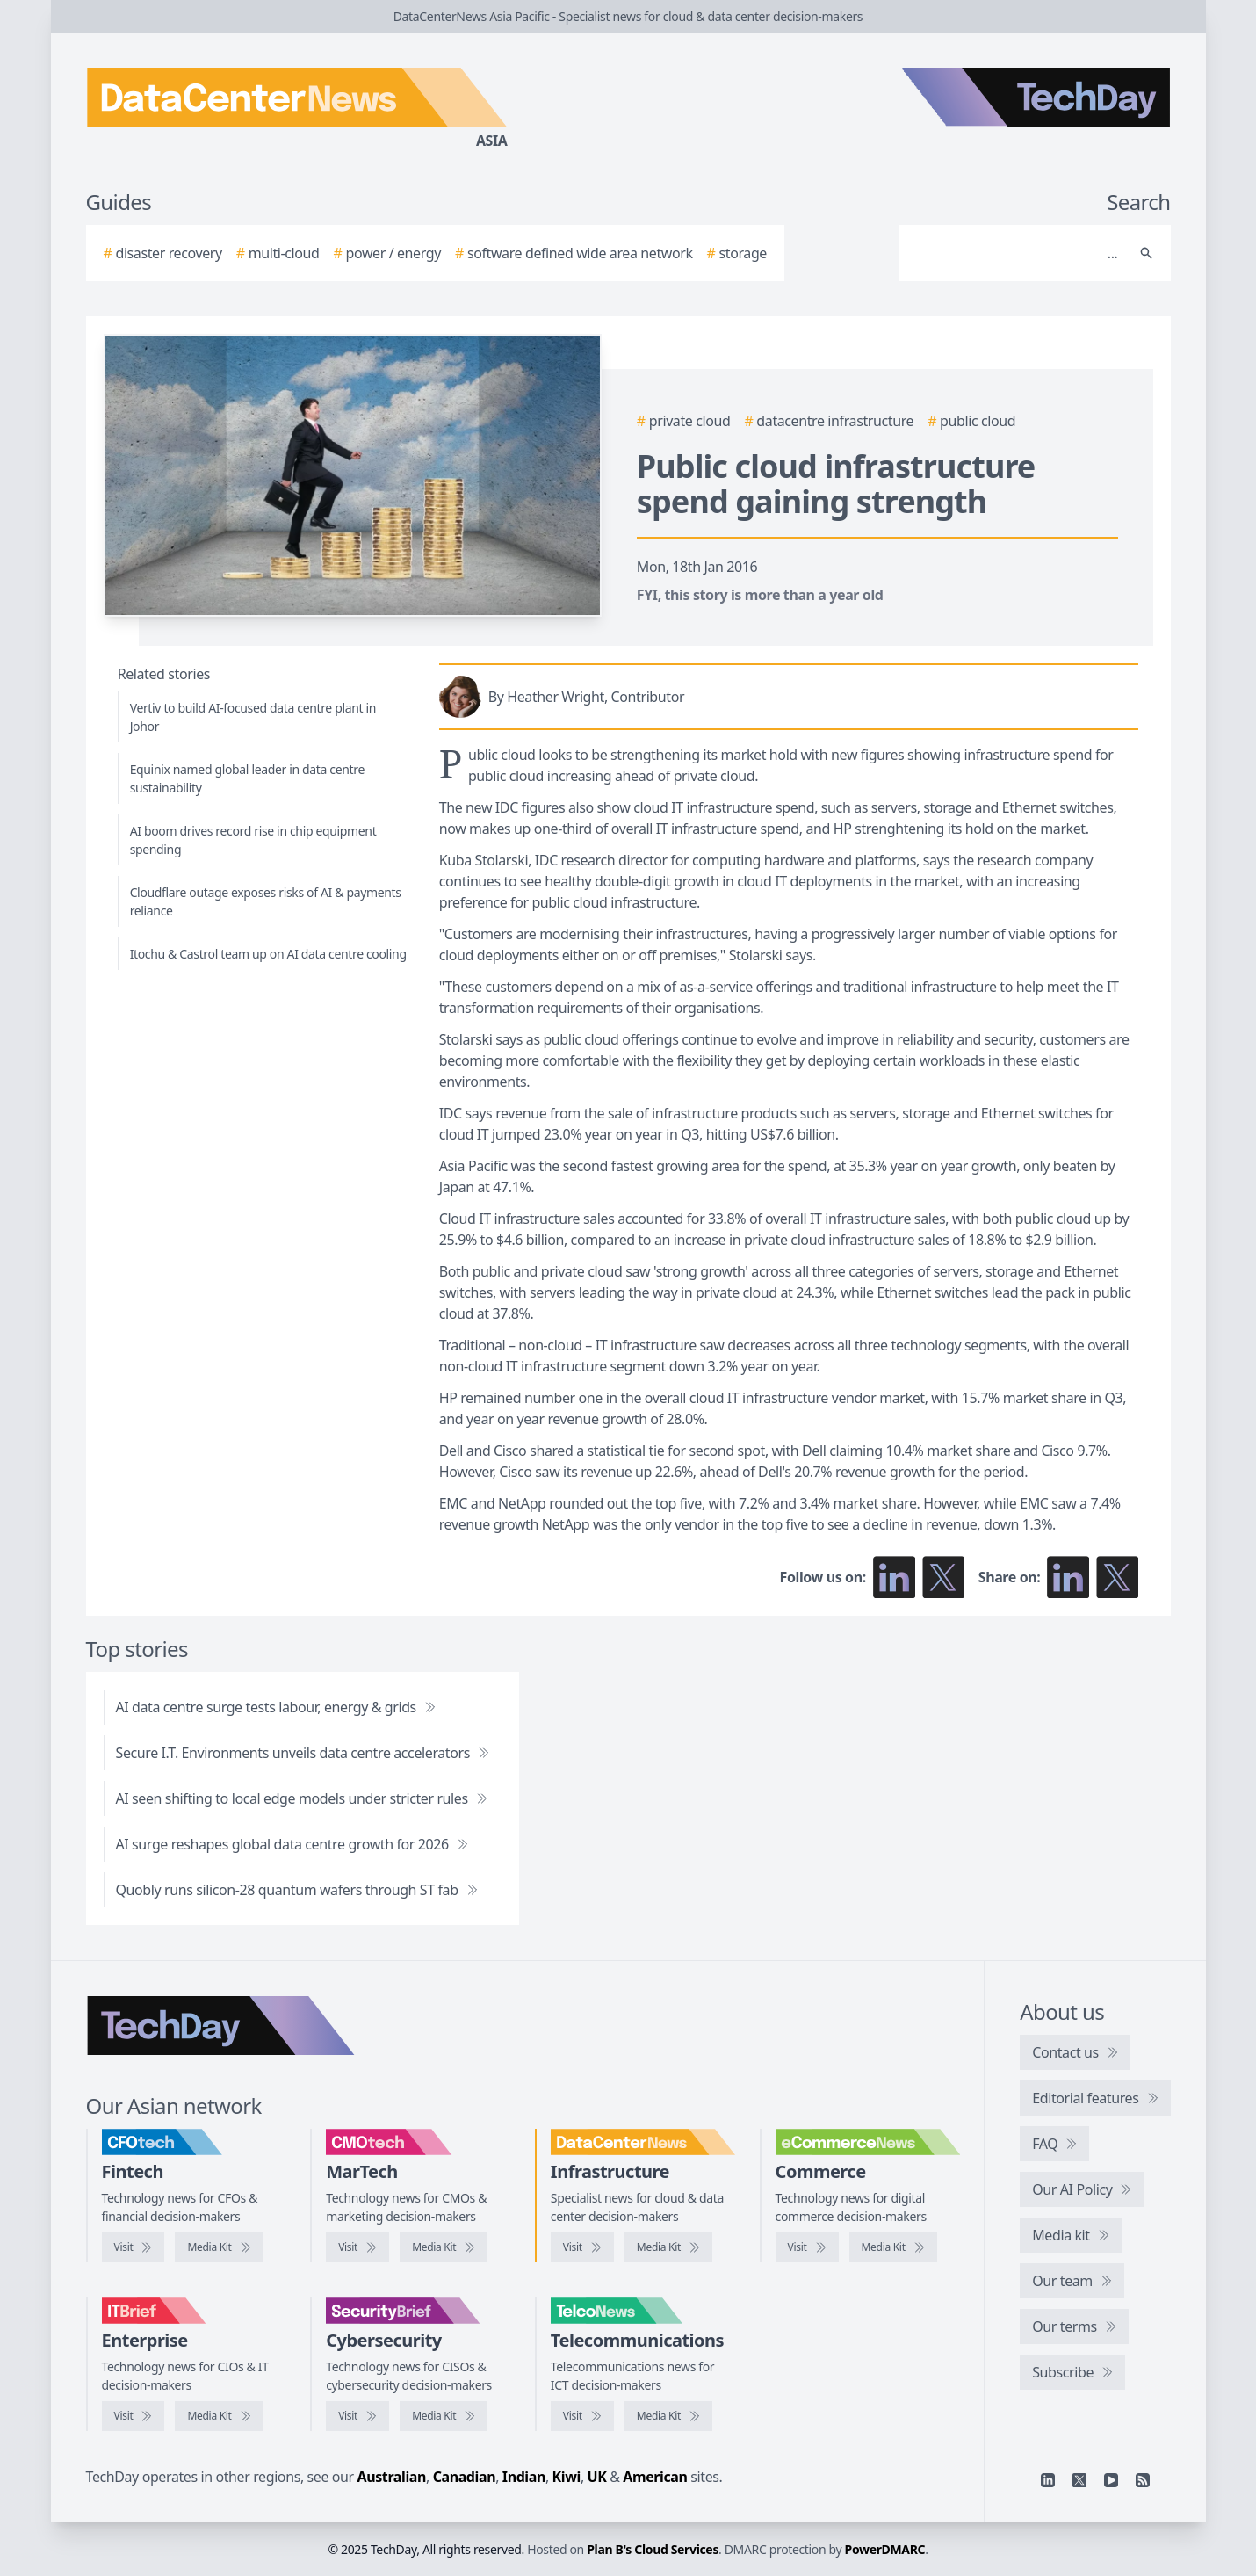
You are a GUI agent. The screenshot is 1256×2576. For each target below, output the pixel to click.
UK (597, 2476)
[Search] (1017, 253)
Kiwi (566, 2476)
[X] (1079, 2480)
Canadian (464, 2476)
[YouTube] (1111, 2480)
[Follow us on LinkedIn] (894, 1577)
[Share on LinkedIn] (1068, 1577)
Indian (523, 2476)
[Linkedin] (1048, 2480)
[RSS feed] (1143, 2480)
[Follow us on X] (943, 1577)
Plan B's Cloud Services (652, 2549)
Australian (391, 2476)
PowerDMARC (885, 2549)
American (655, 2476)
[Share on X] (1117, 1577)
